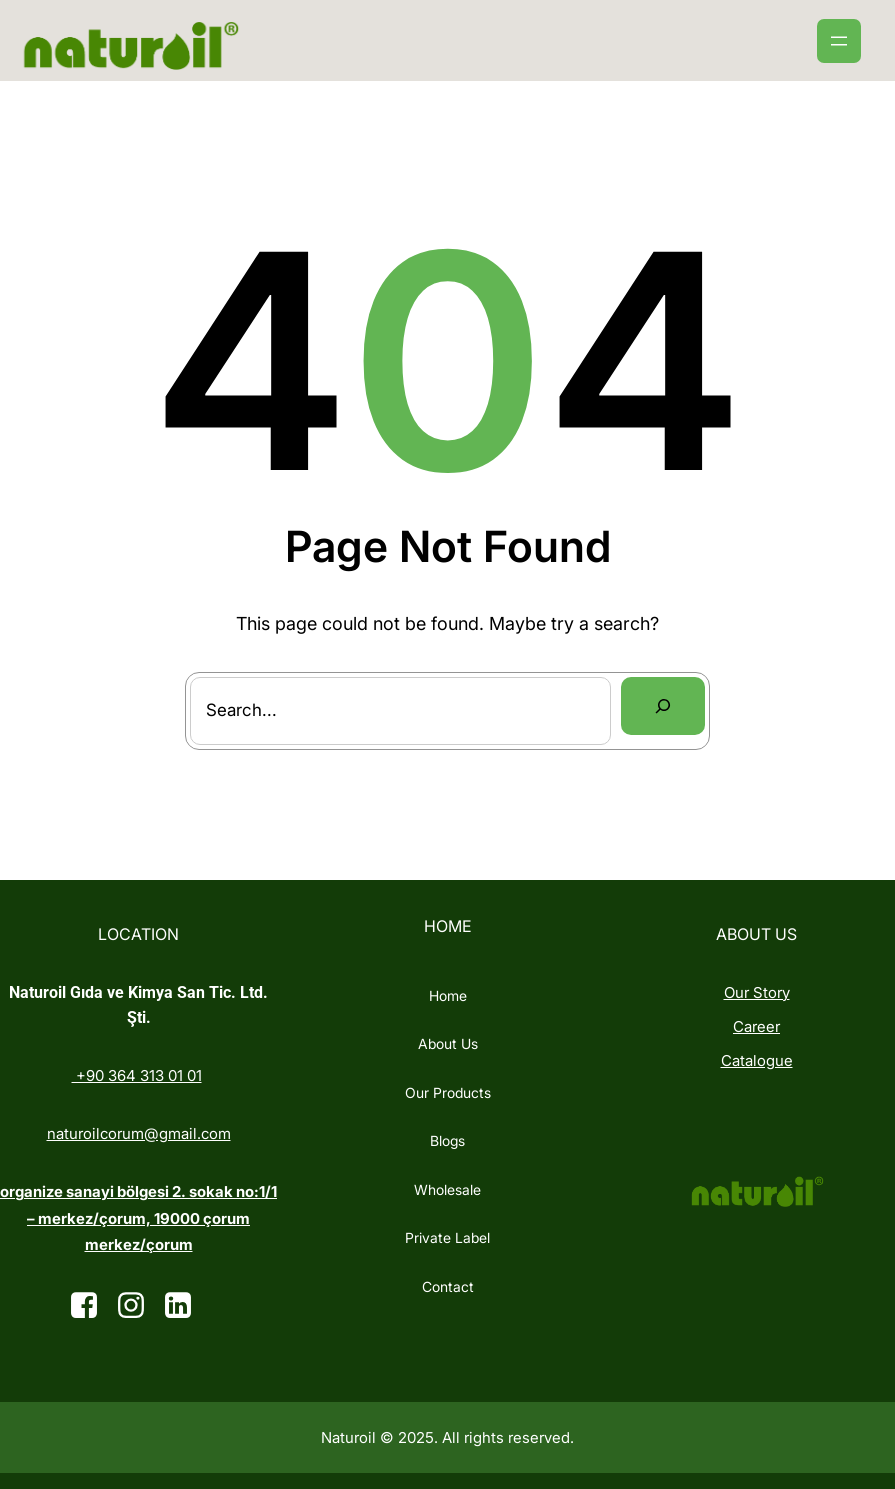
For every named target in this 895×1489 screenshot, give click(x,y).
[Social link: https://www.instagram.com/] (138, 1306)
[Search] (663, 706)
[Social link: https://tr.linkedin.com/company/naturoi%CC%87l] (185, 1306)
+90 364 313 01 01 (137, 1075)
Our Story (757, 992)
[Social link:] (91, 1306)
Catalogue (757, 1060)
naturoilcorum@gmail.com (139, 1133)
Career (756, 1026)
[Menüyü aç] (839, 41)
